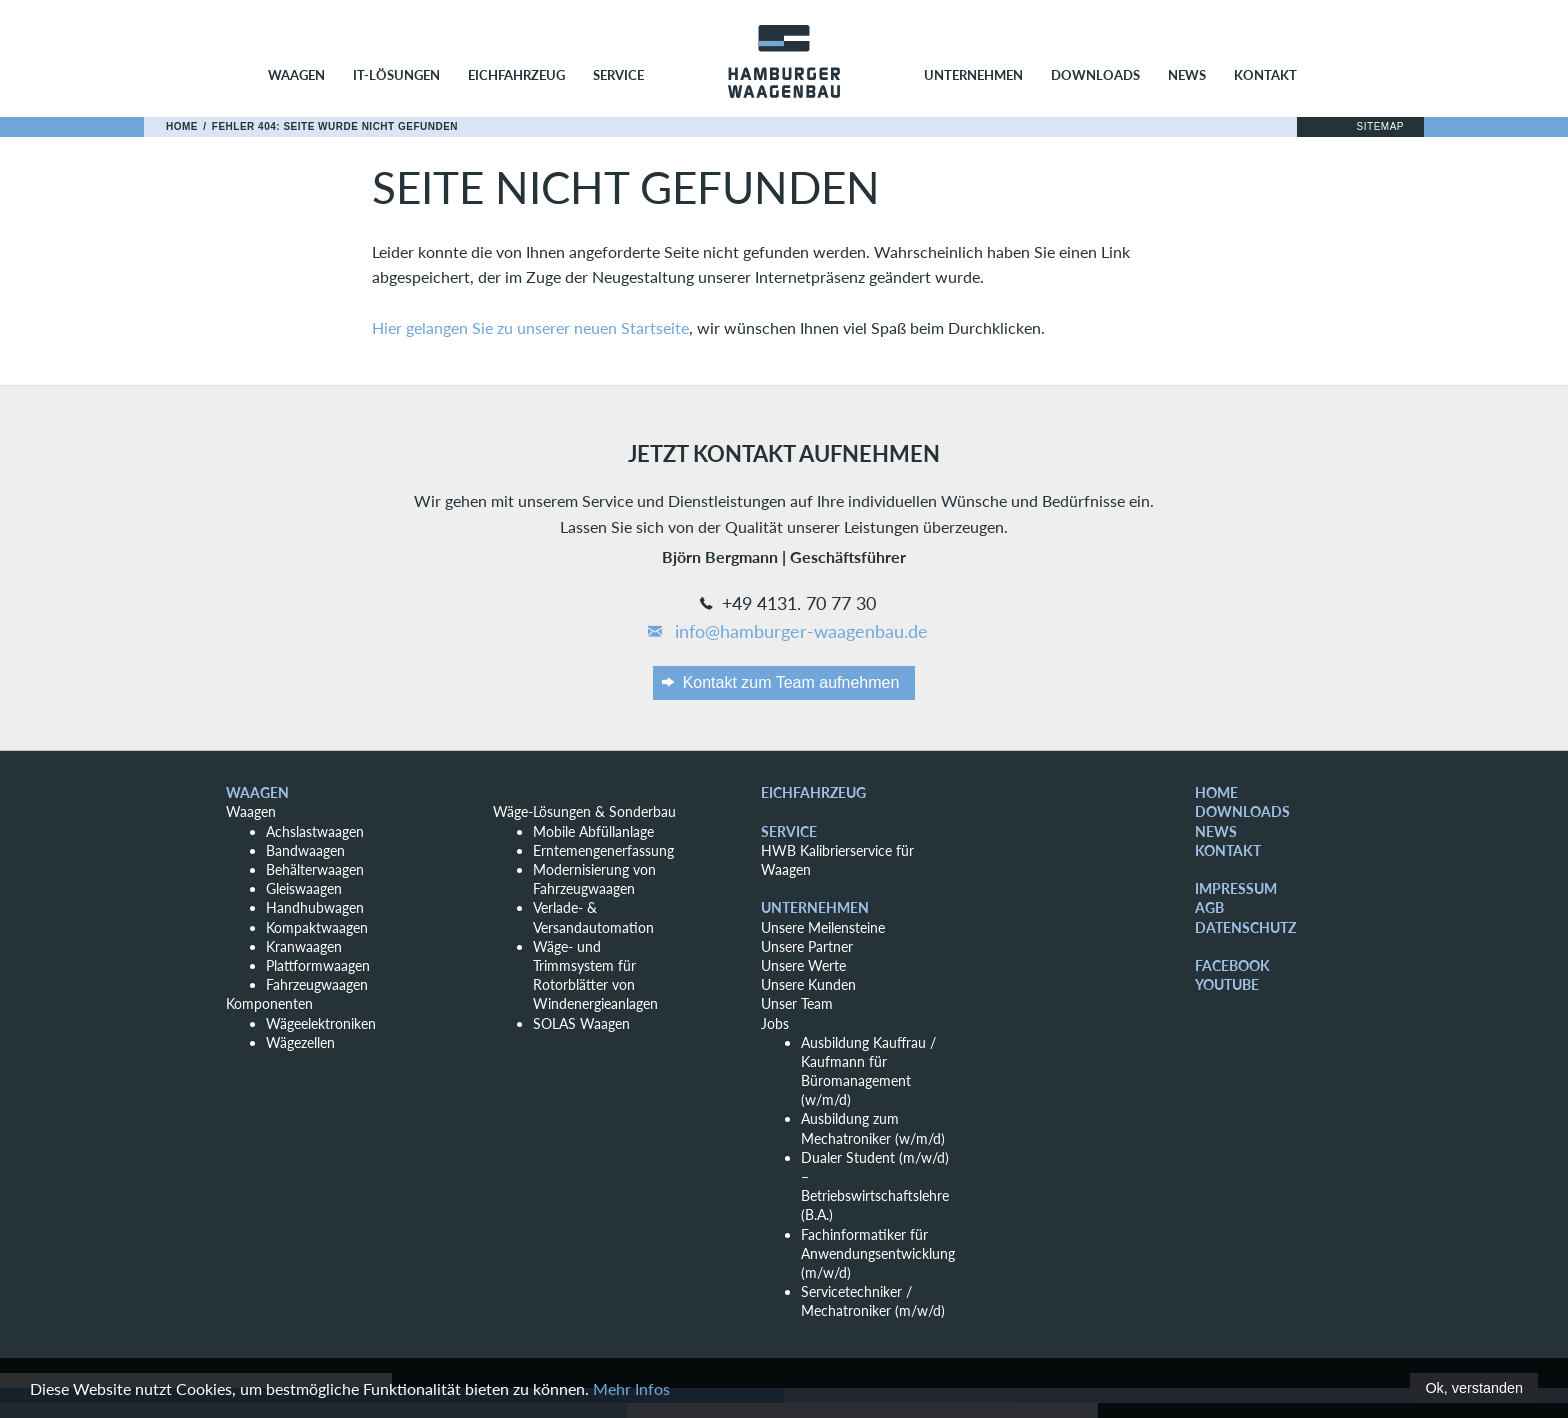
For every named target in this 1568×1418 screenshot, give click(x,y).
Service (618, 75)
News (1187, 75)
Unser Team (797, 1003)
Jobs (775, 1023)
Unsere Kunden (808, 984)
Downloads (1095, 75)
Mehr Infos (631, 1388)
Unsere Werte (803, 965)
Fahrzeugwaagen (317, 984)
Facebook (1232, 965)
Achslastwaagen (315, 831)
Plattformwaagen (318, 965)
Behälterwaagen (315, 869)
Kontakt (1265, 75)
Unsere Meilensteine (823, 927)
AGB (1209, 907)
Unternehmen (973, 75)
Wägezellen (300, 1042)
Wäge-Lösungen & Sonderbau (584, 811)
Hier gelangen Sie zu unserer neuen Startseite (530, 327)
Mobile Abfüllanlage (593, 831)
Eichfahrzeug (516, 75)
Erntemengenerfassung (603, 850)
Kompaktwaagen (317, 927)
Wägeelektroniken (321, 1023)
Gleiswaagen (304, 888)
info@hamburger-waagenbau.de (786, 632)
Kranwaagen (304, 946)
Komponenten (269, 1003)
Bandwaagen (305, 850)
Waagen (296, 75)
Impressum (1236, 888)
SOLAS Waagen (581, 1023)
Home (182, 126)
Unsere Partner (807, 946)
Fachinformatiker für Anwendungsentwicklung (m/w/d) (878, 1253)
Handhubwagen (315, 907)
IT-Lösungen (396, 75)
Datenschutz (1245, 927)
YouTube (1227, 984)
